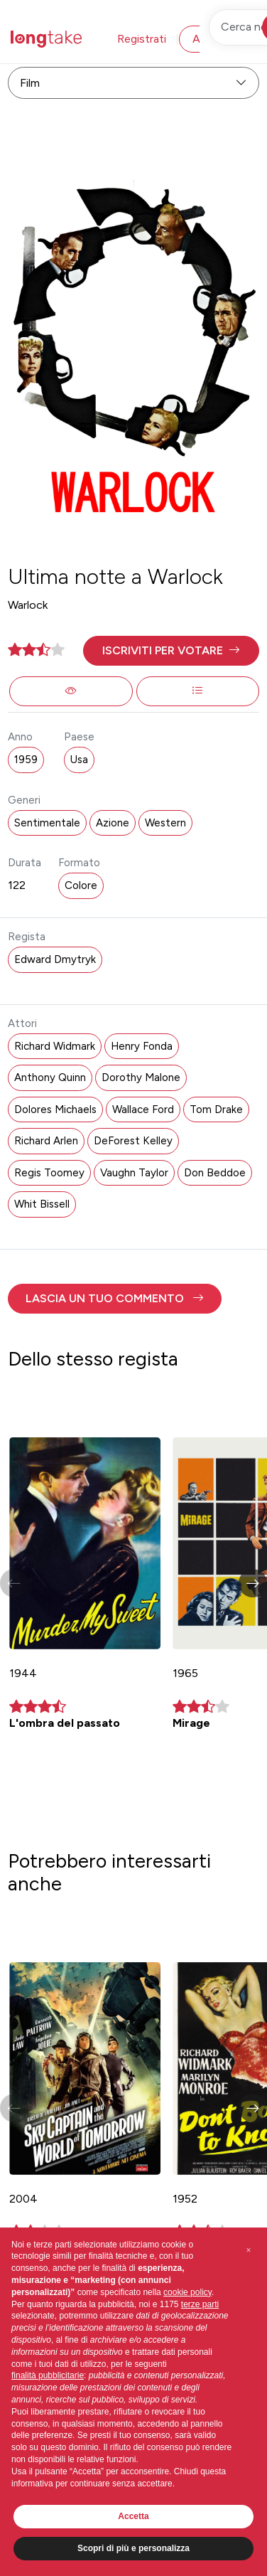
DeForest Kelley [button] (133, 1140)
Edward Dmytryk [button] (55, 959)
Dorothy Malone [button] (141, 1077)
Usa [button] (79, 759)
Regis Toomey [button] (49, 1172)
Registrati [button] (141, 39)
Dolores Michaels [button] (55, 1109)
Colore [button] (81, 885)
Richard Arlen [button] (46, 1140)
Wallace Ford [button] (143, 1109)
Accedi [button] (210, 39)
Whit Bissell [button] (42, 1204)
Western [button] (165, 822)
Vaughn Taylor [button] (134, 1172)
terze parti (200, 2304)
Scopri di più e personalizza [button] (133, 2548)
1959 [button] (26, 759)
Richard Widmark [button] (54, 1046)
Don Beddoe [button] (215, 1172)
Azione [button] (112, 822)
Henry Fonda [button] (142, 1046)
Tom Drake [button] (216, 1109)
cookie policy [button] (187, 2292)
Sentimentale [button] (47, 822)
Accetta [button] (133, 2516)
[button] (170, 651)
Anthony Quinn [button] (50, 1077)
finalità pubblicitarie (47, 2375)
